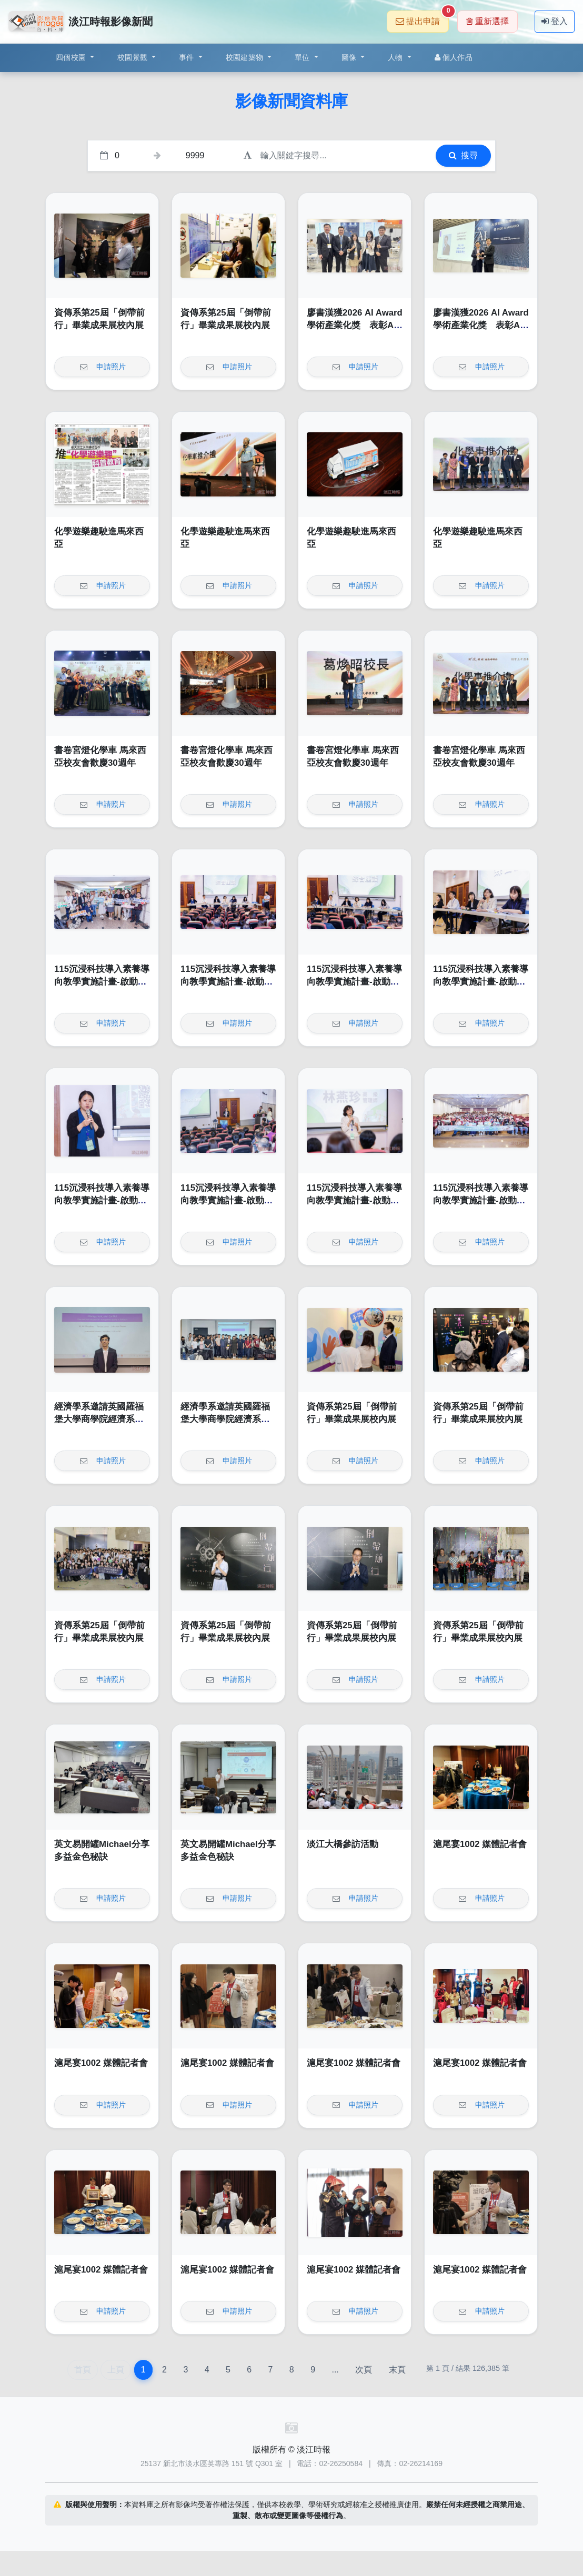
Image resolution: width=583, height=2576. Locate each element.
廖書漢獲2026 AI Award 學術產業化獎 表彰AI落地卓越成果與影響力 (355, 325)
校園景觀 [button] (133, 57)
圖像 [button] (350, 57)
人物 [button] (396, 57)
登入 (554, 21)
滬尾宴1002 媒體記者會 (480, 1844)
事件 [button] (187, 57)
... (334, 2369)
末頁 (397, 2369)
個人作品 (454, 57)
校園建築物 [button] (246, 57)
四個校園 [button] (72, 57)
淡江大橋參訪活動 (342, 1844)
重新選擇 (487, 21)
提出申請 (422, 18)
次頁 (363, 2369)
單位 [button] (303, 57)
